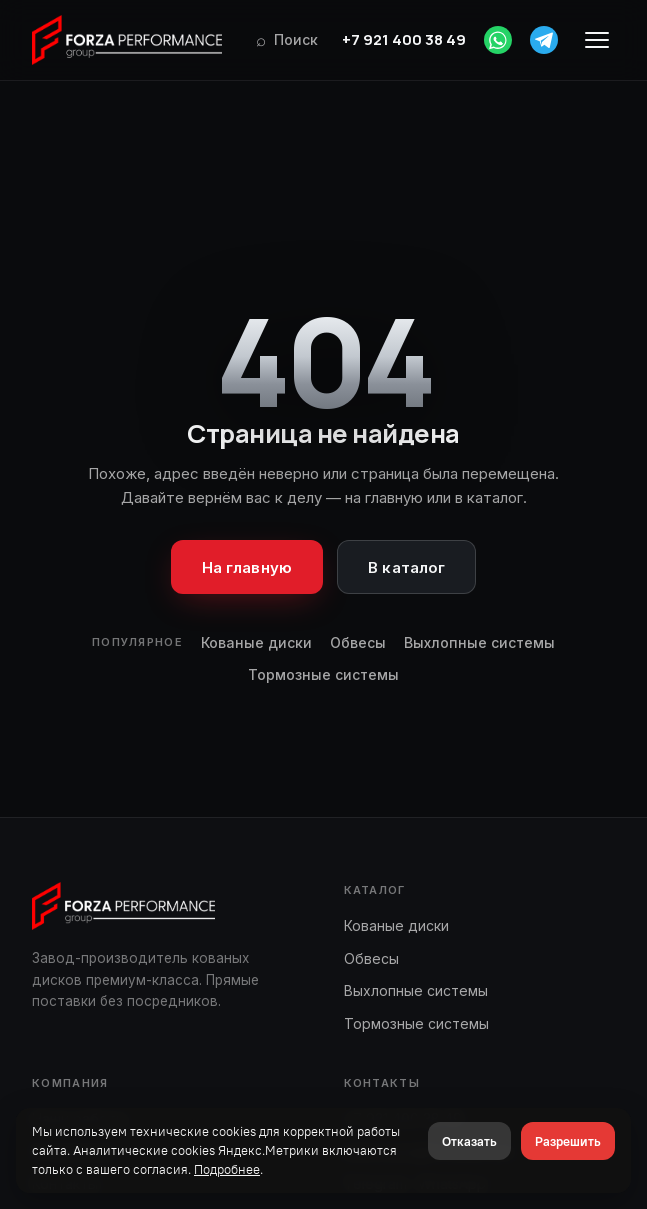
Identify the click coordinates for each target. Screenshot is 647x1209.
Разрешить (568, 1141)
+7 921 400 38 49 (404, 39)
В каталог (406, 567)
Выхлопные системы (479, 642)
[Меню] (597, 40)
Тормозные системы (323, 674)
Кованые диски (256, 642)
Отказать (469, 1141)
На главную (247, 567)
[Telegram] (544, 40)
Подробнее (227, 1169)
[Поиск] (287, 40)
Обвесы (358, 642)
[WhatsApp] (498, 40)
